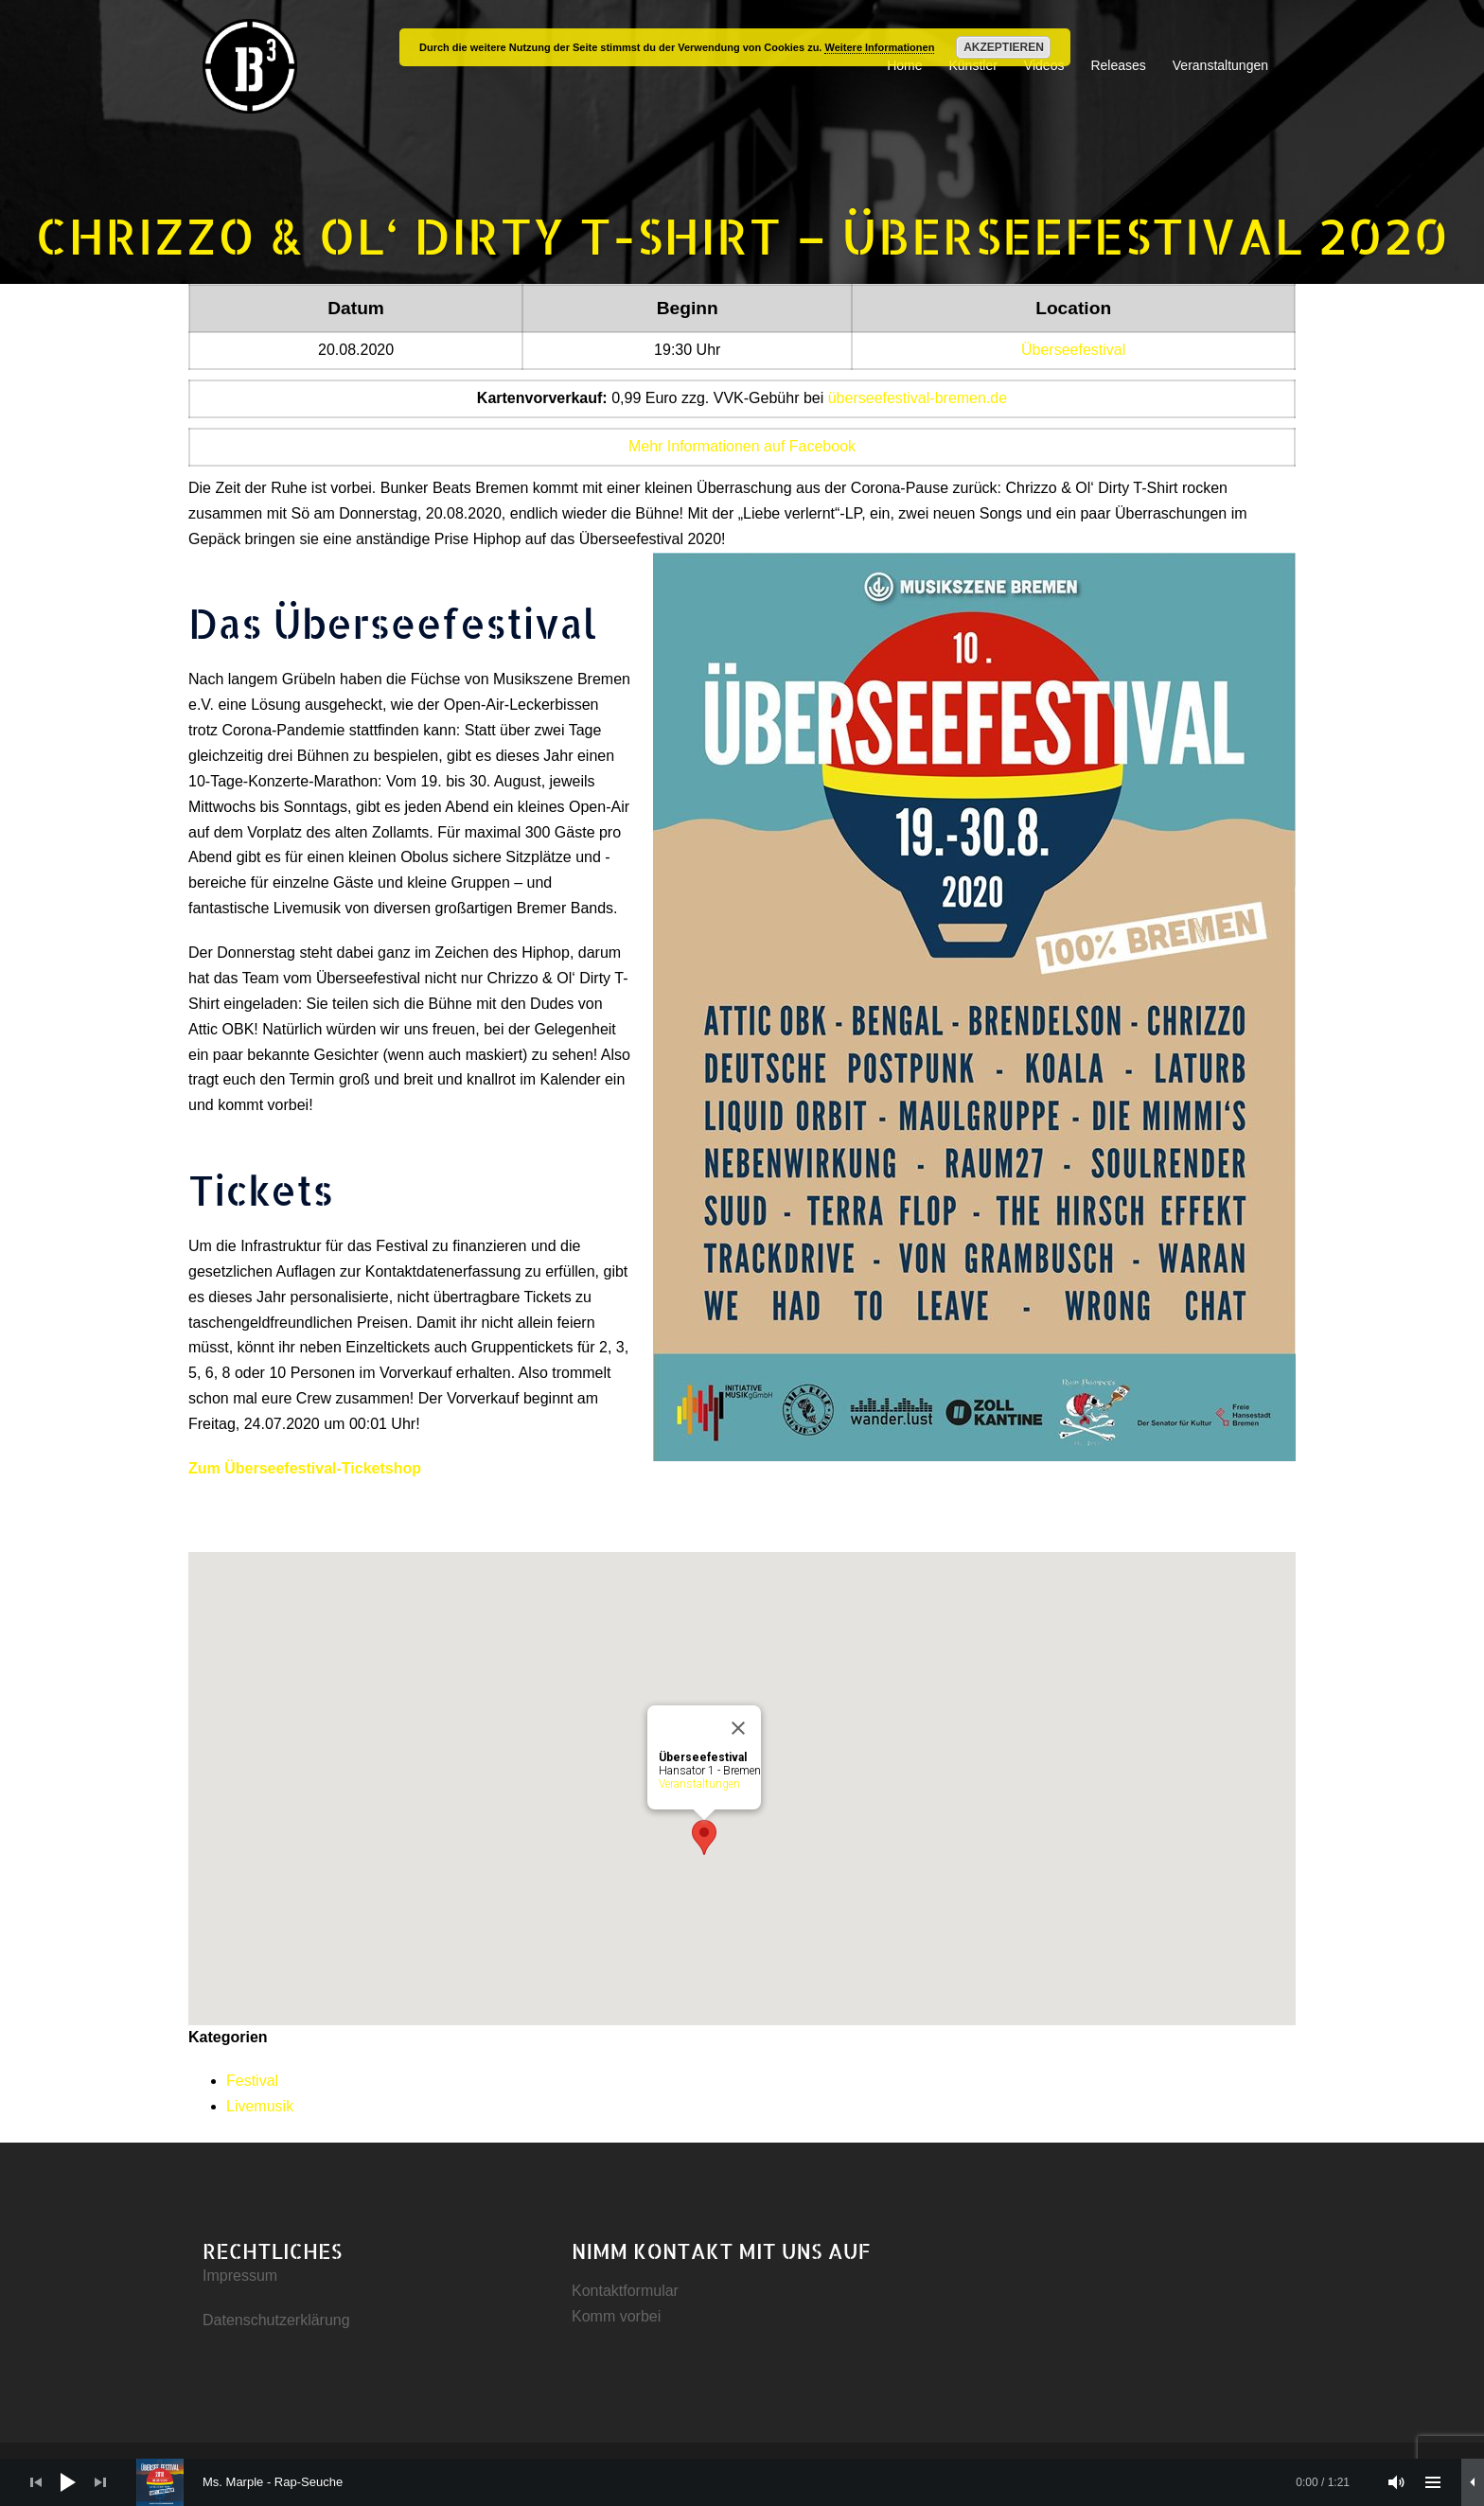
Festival (252, 2081)
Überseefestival (1073, 350)
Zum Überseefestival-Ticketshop (304, 1468)
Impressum (240, 2276)
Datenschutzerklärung (276, 2320)
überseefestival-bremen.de (917, 398)
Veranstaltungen (1220, 65)
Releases (1117, 65)
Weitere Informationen (879, 47)
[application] (742, 2482)
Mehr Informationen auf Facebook (742, 446)
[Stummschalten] (1397, 2482)
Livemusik (259, 2106)
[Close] (738, 1728)
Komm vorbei (616, 2316)
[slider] (752, 2482)
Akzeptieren (1003, 47)
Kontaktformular (625, 2291)
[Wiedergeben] (68, 2482)
